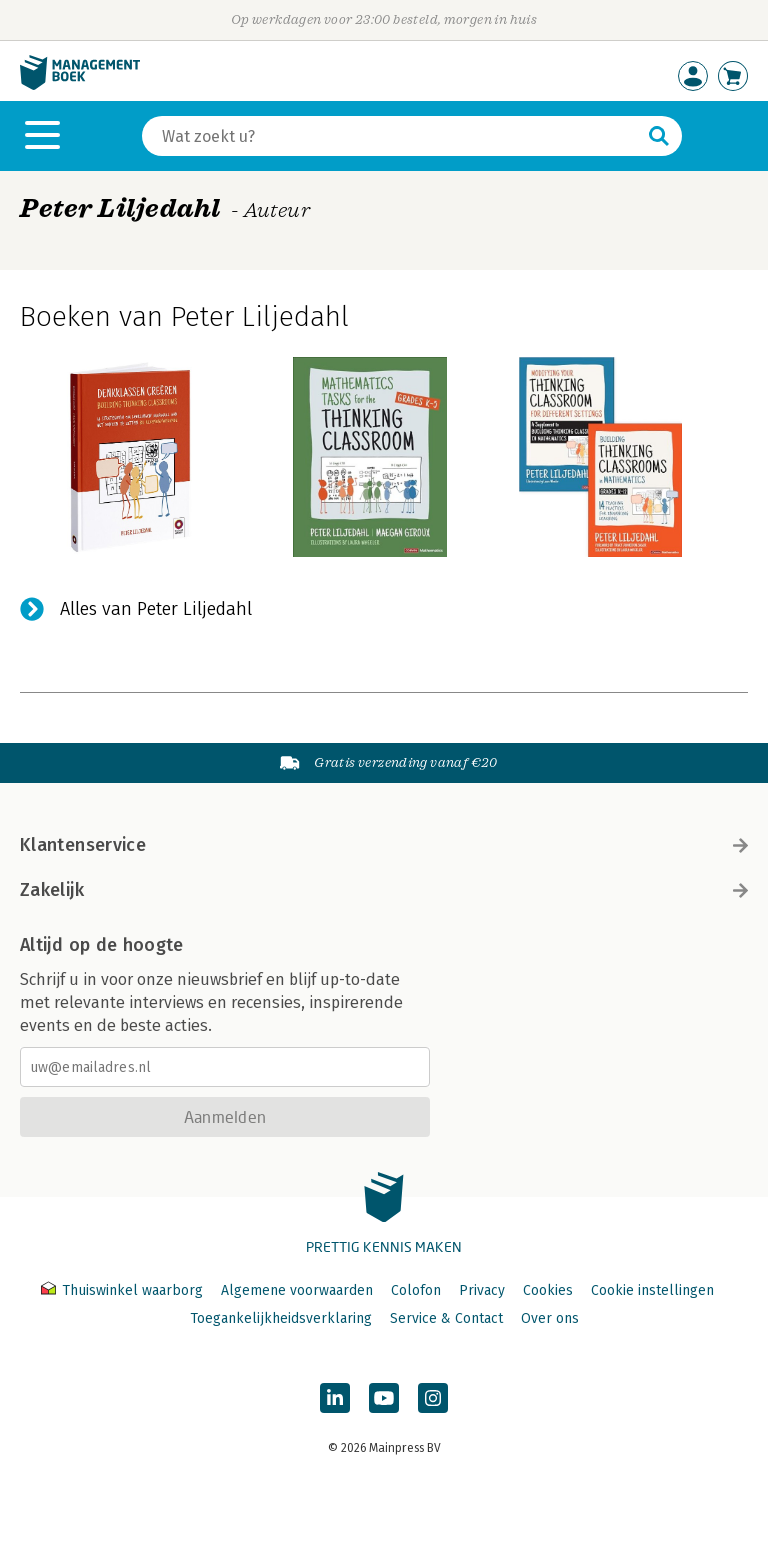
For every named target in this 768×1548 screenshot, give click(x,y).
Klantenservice (384, 845)
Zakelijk (384, 890)
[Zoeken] (392, 136)
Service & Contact (446, 1318)
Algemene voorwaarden (297, 1290)
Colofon (416, 1290)
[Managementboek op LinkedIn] (335, 1398)
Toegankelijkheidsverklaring (281, 1318)
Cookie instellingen (652, 1290)
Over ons (550, 1318)
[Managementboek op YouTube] (384, 1398)
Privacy (482, 1290)
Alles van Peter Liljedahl (156, 609)
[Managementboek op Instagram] (433, 1398)
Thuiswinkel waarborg (124, 1290)
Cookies (548, 1290)
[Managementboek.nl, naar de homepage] (80, 85)
